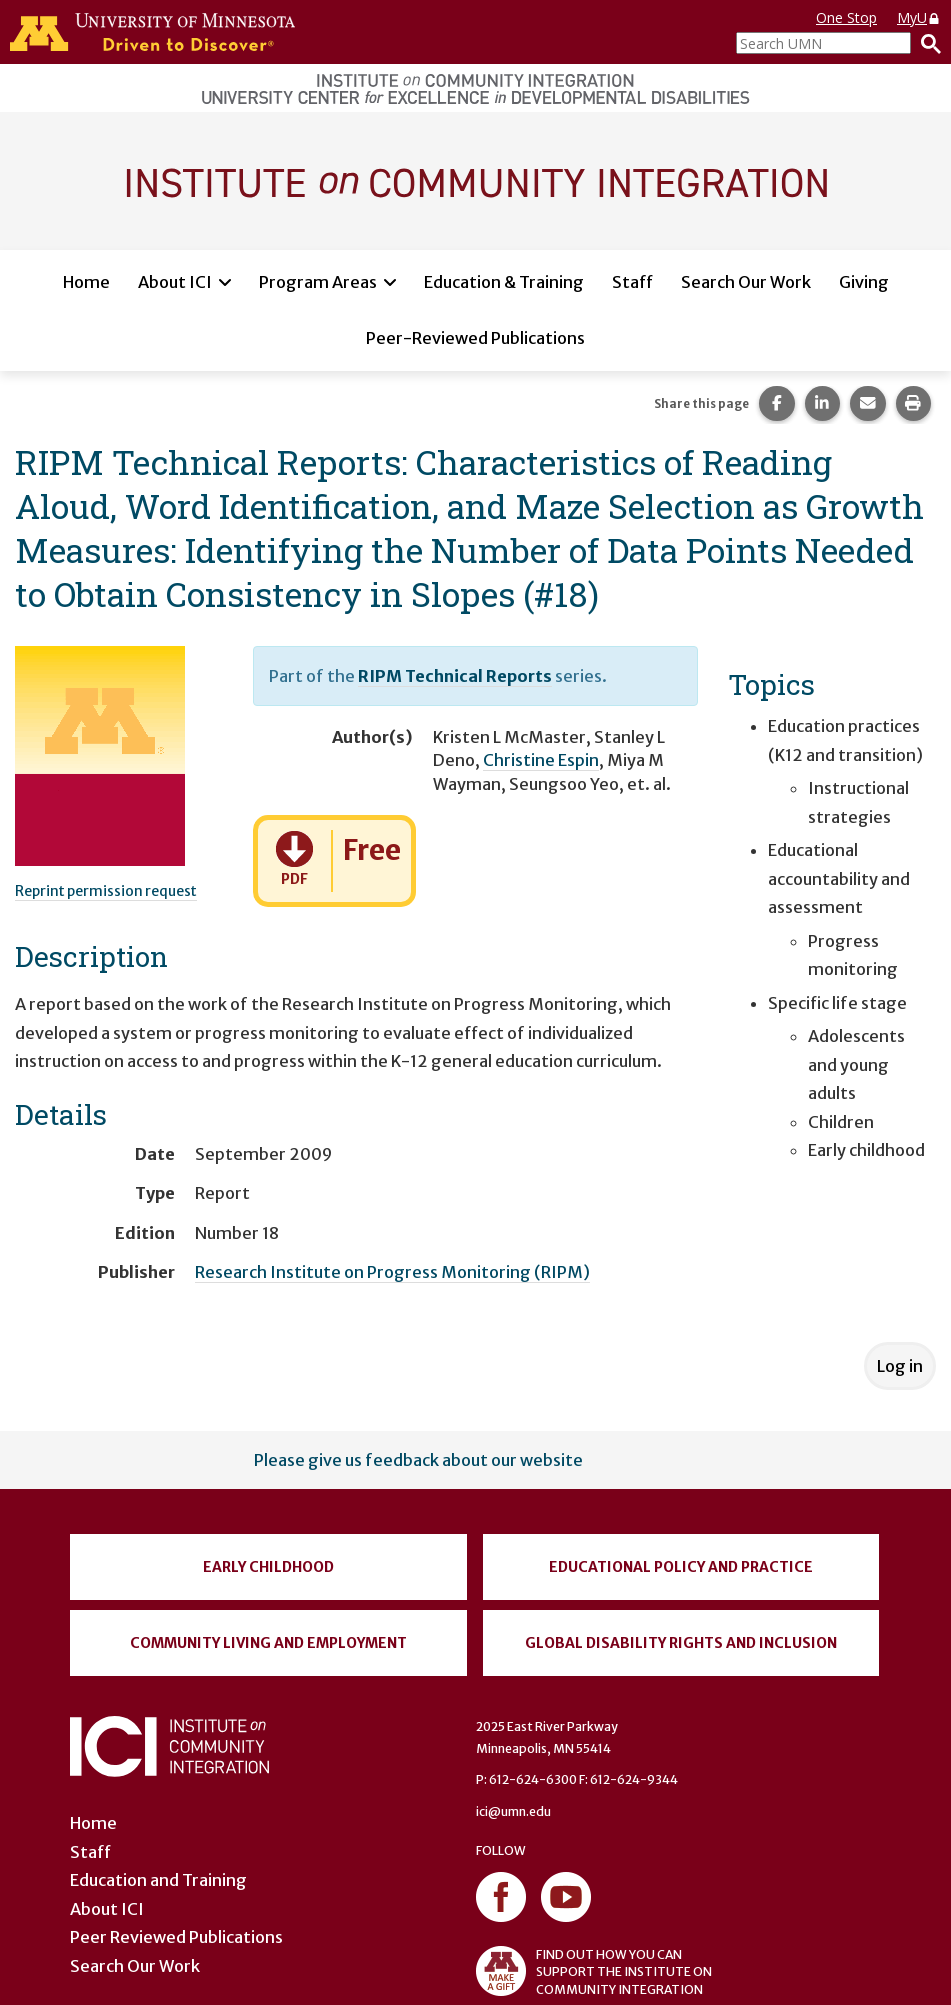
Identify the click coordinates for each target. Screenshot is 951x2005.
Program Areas (318, 282)
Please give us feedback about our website (418, 1460)
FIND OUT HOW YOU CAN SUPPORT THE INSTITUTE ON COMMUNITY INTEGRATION (594, 1971)
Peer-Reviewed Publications (475, 338)
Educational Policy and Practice (681, 1567)
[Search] (926, 43)
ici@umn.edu (513, 1811)
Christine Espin (541, 760)
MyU (919, 17)
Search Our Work (746, 282)
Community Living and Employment (268, 1643)
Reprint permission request (106, 891)
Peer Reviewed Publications (176, 1937)
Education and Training (158, 1880)
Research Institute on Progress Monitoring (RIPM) (392, 1272)
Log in (900, 1366)
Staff (632, 282)
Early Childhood (268, 1567)
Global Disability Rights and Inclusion (681, 1643)
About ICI (175, 282)
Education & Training (504, 282)
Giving (864, 282)
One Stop (846, 17)
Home (86, 282)
